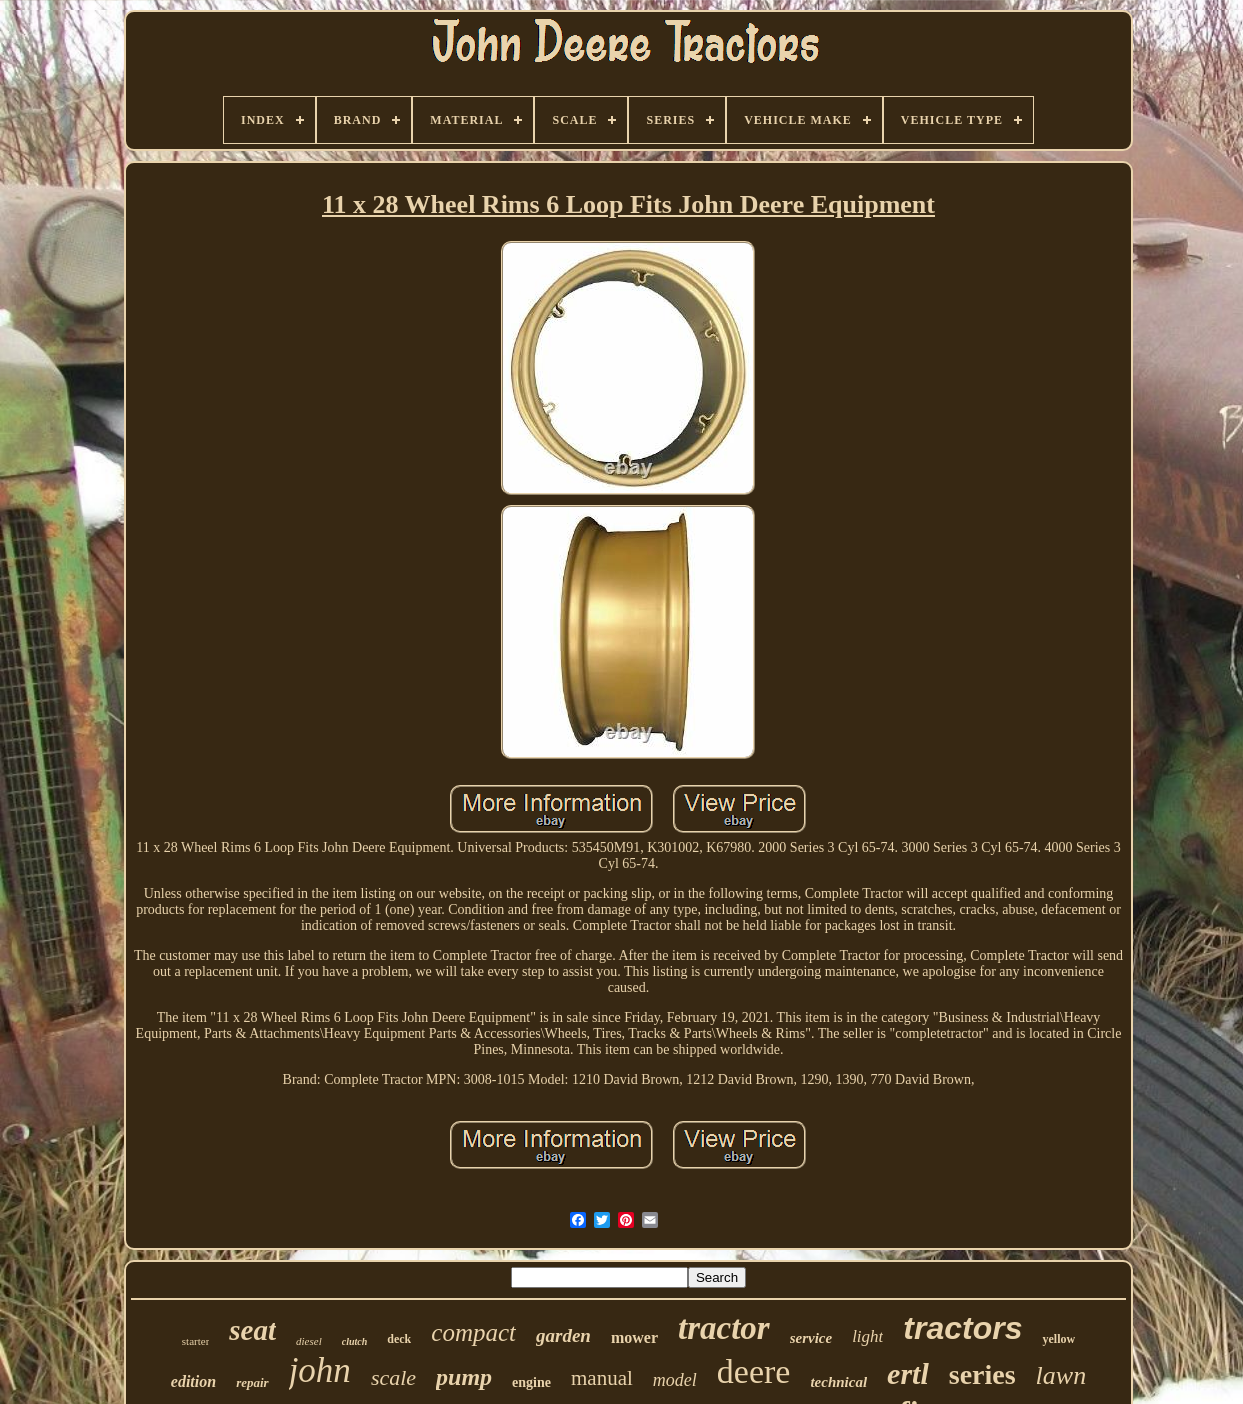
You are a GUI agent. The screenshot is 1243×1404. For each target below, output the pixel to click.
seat (252, 1330)
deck (399, 1339)
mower (634, 1337)
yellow (1058, 1339)
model (675, 1380)
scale (393, 1377)
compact (473, 1332)
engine (531, 1382)
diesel (309, 1341)
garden (563, 1335)
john (320, 1370)
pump (464, 1377)
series (982, 1374)
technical (838, 1382)
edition (193, 1381)
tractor (724, 1328)
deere (754, 1371)
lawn (1061, 1375)
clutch (355, 1341)
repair (252, 1382)
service (811, 1338)
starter (195, 1341)
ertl (908, 1373)
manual (602, 1378)
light (867, 1336)
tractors (962, 1328)
